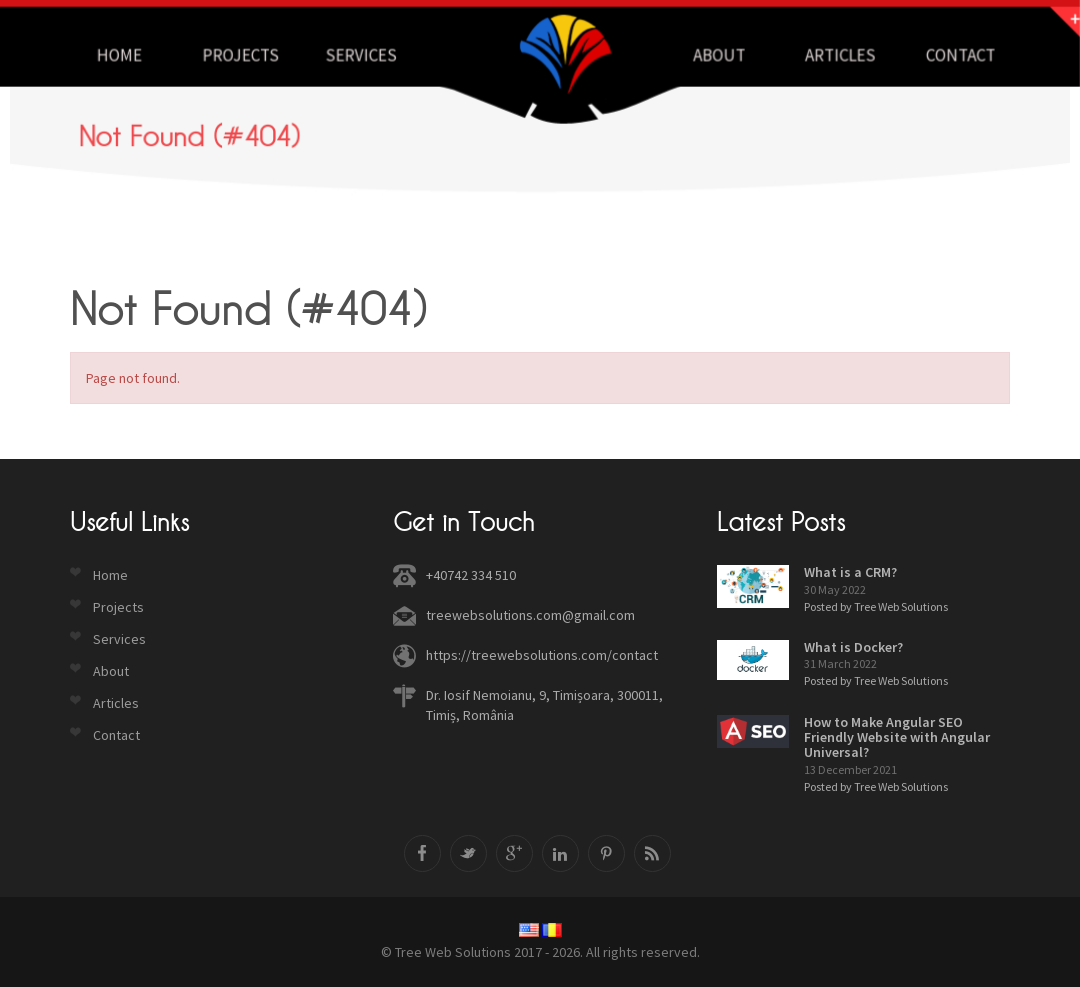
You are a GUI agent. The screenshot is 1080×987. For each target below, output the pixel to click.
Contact (952, 55)
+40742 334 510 (471, 575)
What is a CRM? (850, 572)
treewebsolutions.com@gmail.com (530, 615)
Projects (246, 55)
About (715, 55)
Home (128, 55)
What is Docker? (853, 647)
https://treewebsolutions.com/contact (542, 655)
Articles (833, 55)
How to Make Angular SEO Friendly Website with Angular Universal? (897, 737)
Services (365, 55)
